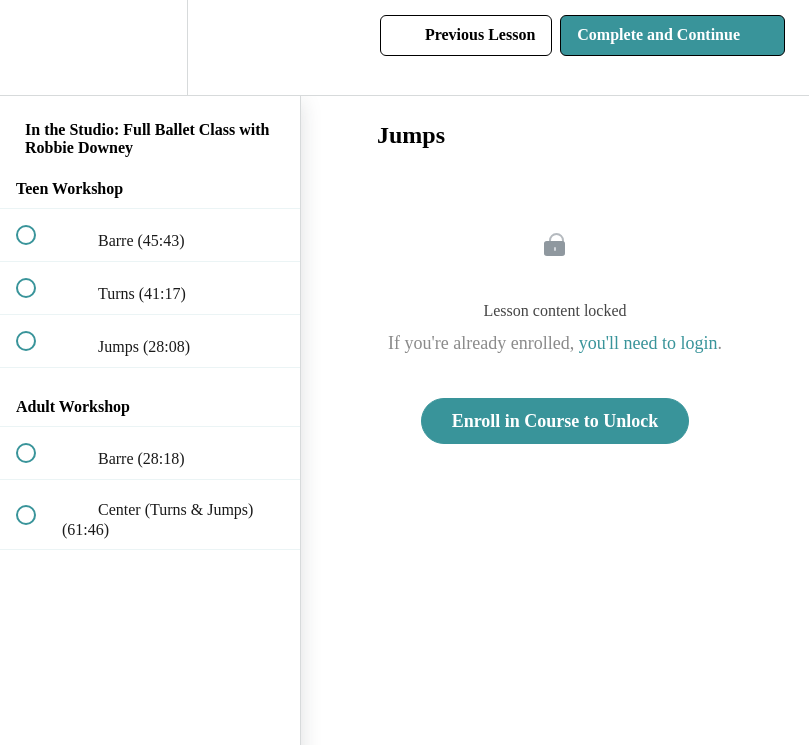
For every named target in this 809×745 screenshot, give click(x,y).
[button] (37, 47)
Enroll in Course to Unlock (555, 421)
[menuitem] (150, 47)
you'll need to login (648, 343)
